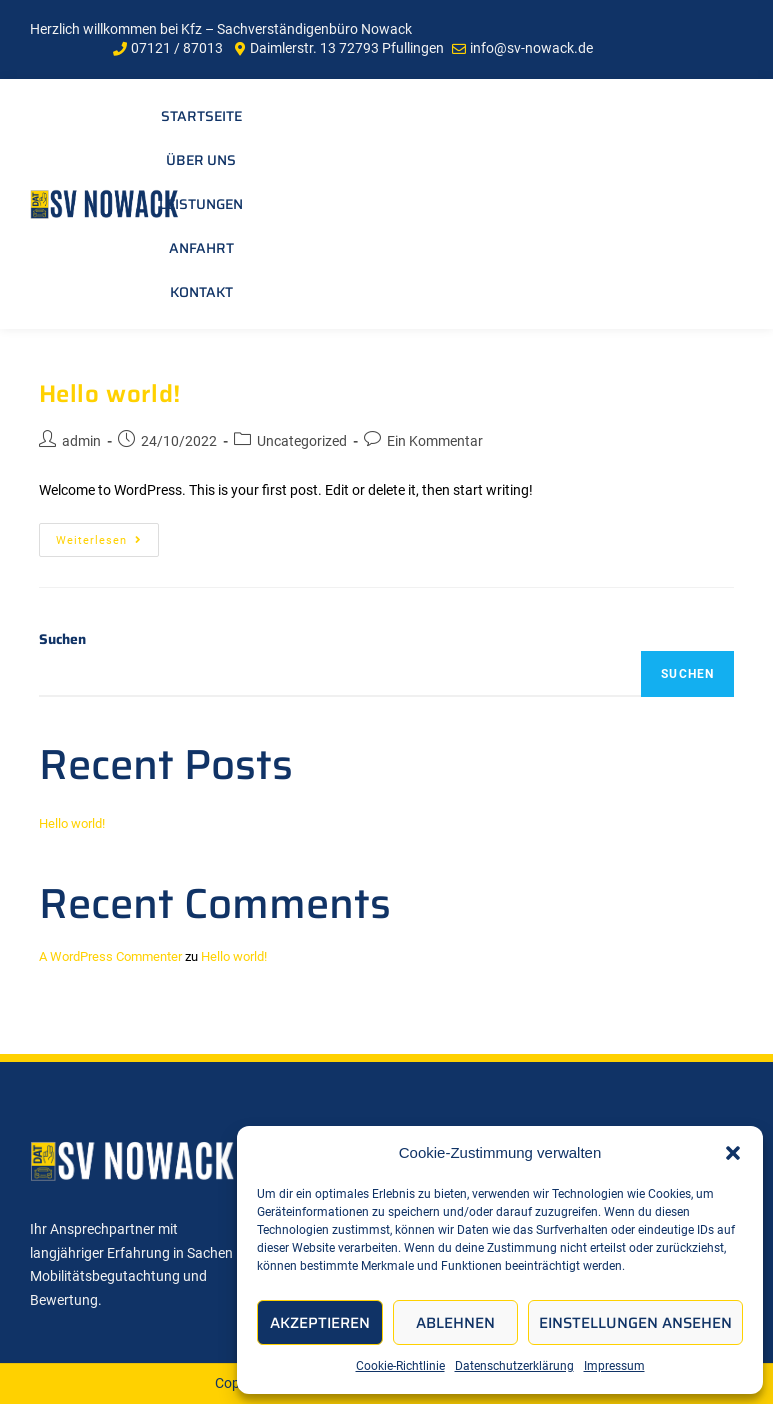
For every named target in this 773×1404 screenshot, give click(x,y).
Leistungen (201, 204)
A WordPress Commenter (110, 956)
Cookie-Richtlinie (400, 1366)
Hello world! (110, 394)
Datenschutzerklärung (514, 1366)
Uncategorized (302, 441)
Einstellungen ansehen (635, 1323)
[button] (733, 1153)
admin (81, 441)
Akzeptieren (320, 1323)
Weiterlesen (107, 535)
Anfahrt (201, 248)
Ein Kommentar (435, 441)
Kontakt (201, 292)
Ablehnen (455, 1323)
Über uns (201, 160)
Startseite (201, 116)
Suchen (62, 639)
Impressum (614, 1366)
